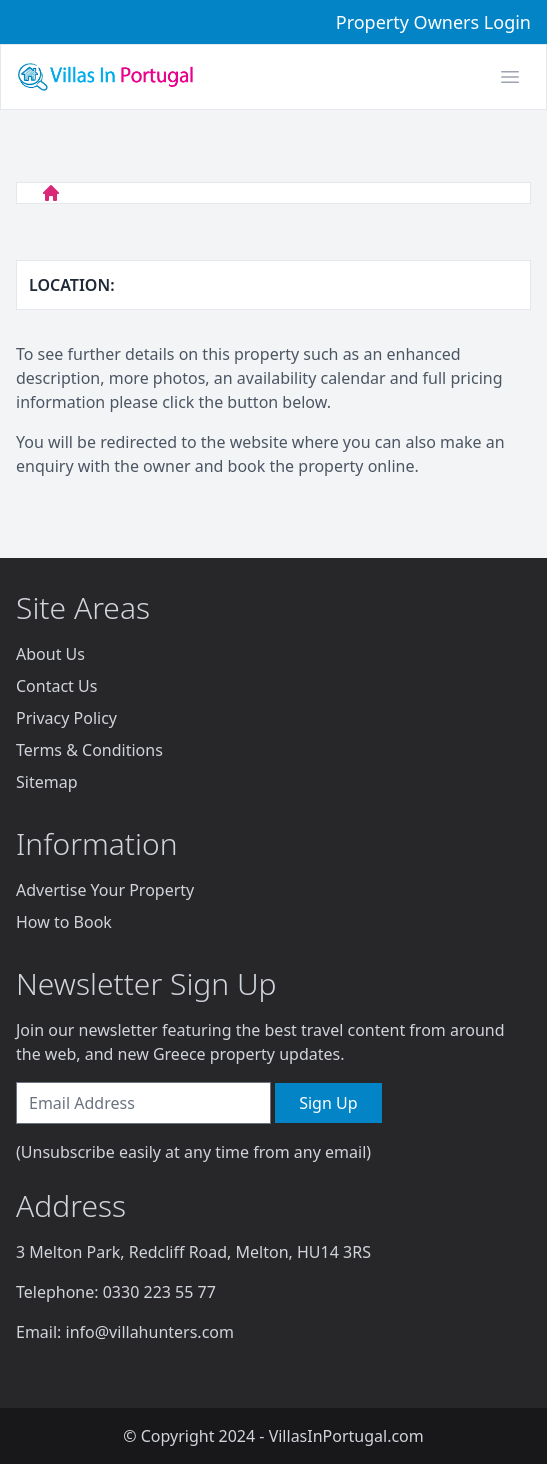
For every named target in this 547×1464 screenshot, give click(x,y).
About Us (50, 654)
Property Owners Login (433, 22)
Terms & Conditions (89, 750)
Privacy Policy (66, 718)
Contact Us (56, 686)
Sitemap (47, 782)
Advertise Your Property (105, 890)
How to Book (64, 922)
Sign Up (328, 1103)
